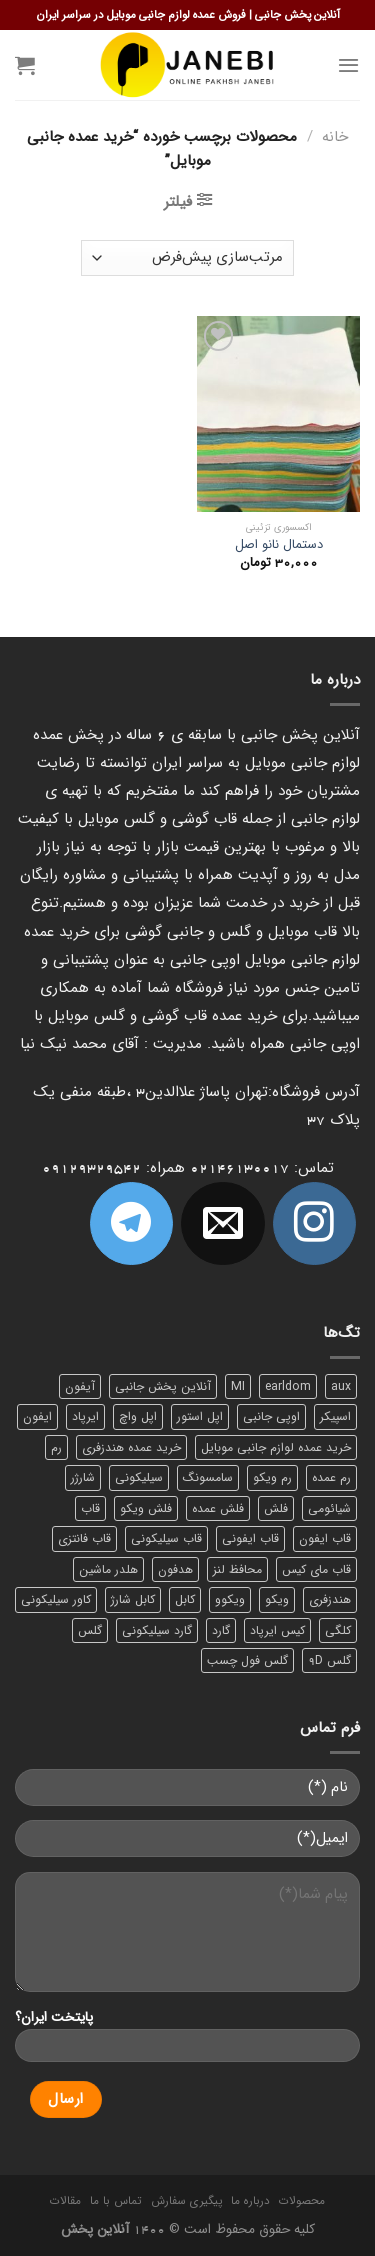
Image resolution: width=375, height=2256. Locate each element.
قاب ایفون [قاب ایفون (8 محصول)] (325, 1538)
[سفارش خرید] (187, 258)
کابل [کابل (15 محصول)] (185, 1599)
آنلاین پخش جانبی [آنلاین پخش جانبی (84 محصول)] (163, 1386)
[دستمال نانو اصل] (278, 413)
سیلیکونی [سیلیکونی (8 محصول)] (139, 1477)
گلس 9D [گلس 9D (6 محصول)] (329, 1660)
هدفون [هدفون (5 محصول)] (175, 1569)
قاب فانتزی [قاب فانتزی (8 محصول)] (84, 1538)
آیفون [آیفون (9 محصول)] (80, 1386)
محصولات (302, 2201)
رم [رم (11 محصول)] (56, 1447)
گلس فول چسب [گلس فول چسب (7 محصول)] (247, 1660)
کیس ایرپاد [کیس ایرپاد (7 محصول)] (277, 1630)
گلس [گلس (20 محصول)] (90, 1630)
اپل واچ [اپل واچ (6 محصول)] (138, 1416)
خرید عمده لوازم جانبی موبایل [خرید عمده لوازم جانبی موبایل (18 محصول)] (276, 1447)
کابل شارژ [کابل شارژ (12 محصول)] (133, 1599)
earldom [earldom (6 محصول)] (288, 1386)
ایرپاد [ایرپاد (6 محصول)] (85, 1416)
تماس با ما (115, 2201)
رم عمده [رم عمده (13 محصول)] (331, 1477)
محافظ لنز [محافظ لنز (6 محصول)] (237, 1569)
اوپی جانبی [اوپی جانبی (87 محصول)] (271, 1416)
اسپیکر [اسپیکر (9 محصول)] (335, 1416)
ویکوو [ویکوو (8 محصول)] (230, 1599)
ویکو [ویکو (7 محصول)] (277, 1599)
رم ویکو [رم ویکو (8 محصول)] (272, 1477)
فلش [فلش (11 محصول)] (276, 1508)
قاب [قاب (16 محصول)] (90, 1508)
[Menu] (348, 65)
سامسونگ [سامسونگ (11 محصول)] (208, 1477)
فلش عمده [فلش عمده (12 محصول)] (218, 1508)
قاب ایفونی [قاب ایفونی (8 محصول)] (250, 1538)
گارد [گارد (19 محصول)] (221, 1630)
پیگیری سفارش (186, 2201)
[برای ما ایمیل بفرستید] (222, 1223)
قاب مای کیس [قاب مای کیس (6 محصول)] (316, 1569)
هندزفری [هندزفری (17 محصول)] (330, 1599)
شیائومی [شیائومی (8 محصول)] (329, 1508)
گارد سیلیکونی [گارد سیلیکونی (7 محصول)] (157, 1630)
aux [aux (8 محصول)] (341, 1386)
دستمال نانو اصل (279, 545)
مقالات (65, 2201)
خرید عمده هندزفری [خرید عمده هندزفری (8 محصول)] (131, 1447)
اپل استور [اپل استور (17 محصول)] (200, 1416)
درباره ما (250, 2201)
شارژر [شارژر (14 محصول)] (83, 1477)
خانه (335, 137)
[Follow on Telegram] (131, 1223)
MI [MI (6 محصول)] (238, 1386)
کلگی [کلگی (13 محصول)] (338, 1630)
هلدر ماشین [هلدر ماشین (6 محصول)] (108, 1569)
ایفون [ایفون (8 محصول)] (37, 1416)
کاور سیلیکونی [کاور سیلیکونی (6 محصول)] (56, 1599)
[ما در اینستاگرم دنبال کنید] (314, 1223)
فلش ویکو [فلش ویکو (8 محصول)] (146, 1508)
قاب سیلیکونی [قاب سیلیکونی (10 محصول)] (166, 1538)
